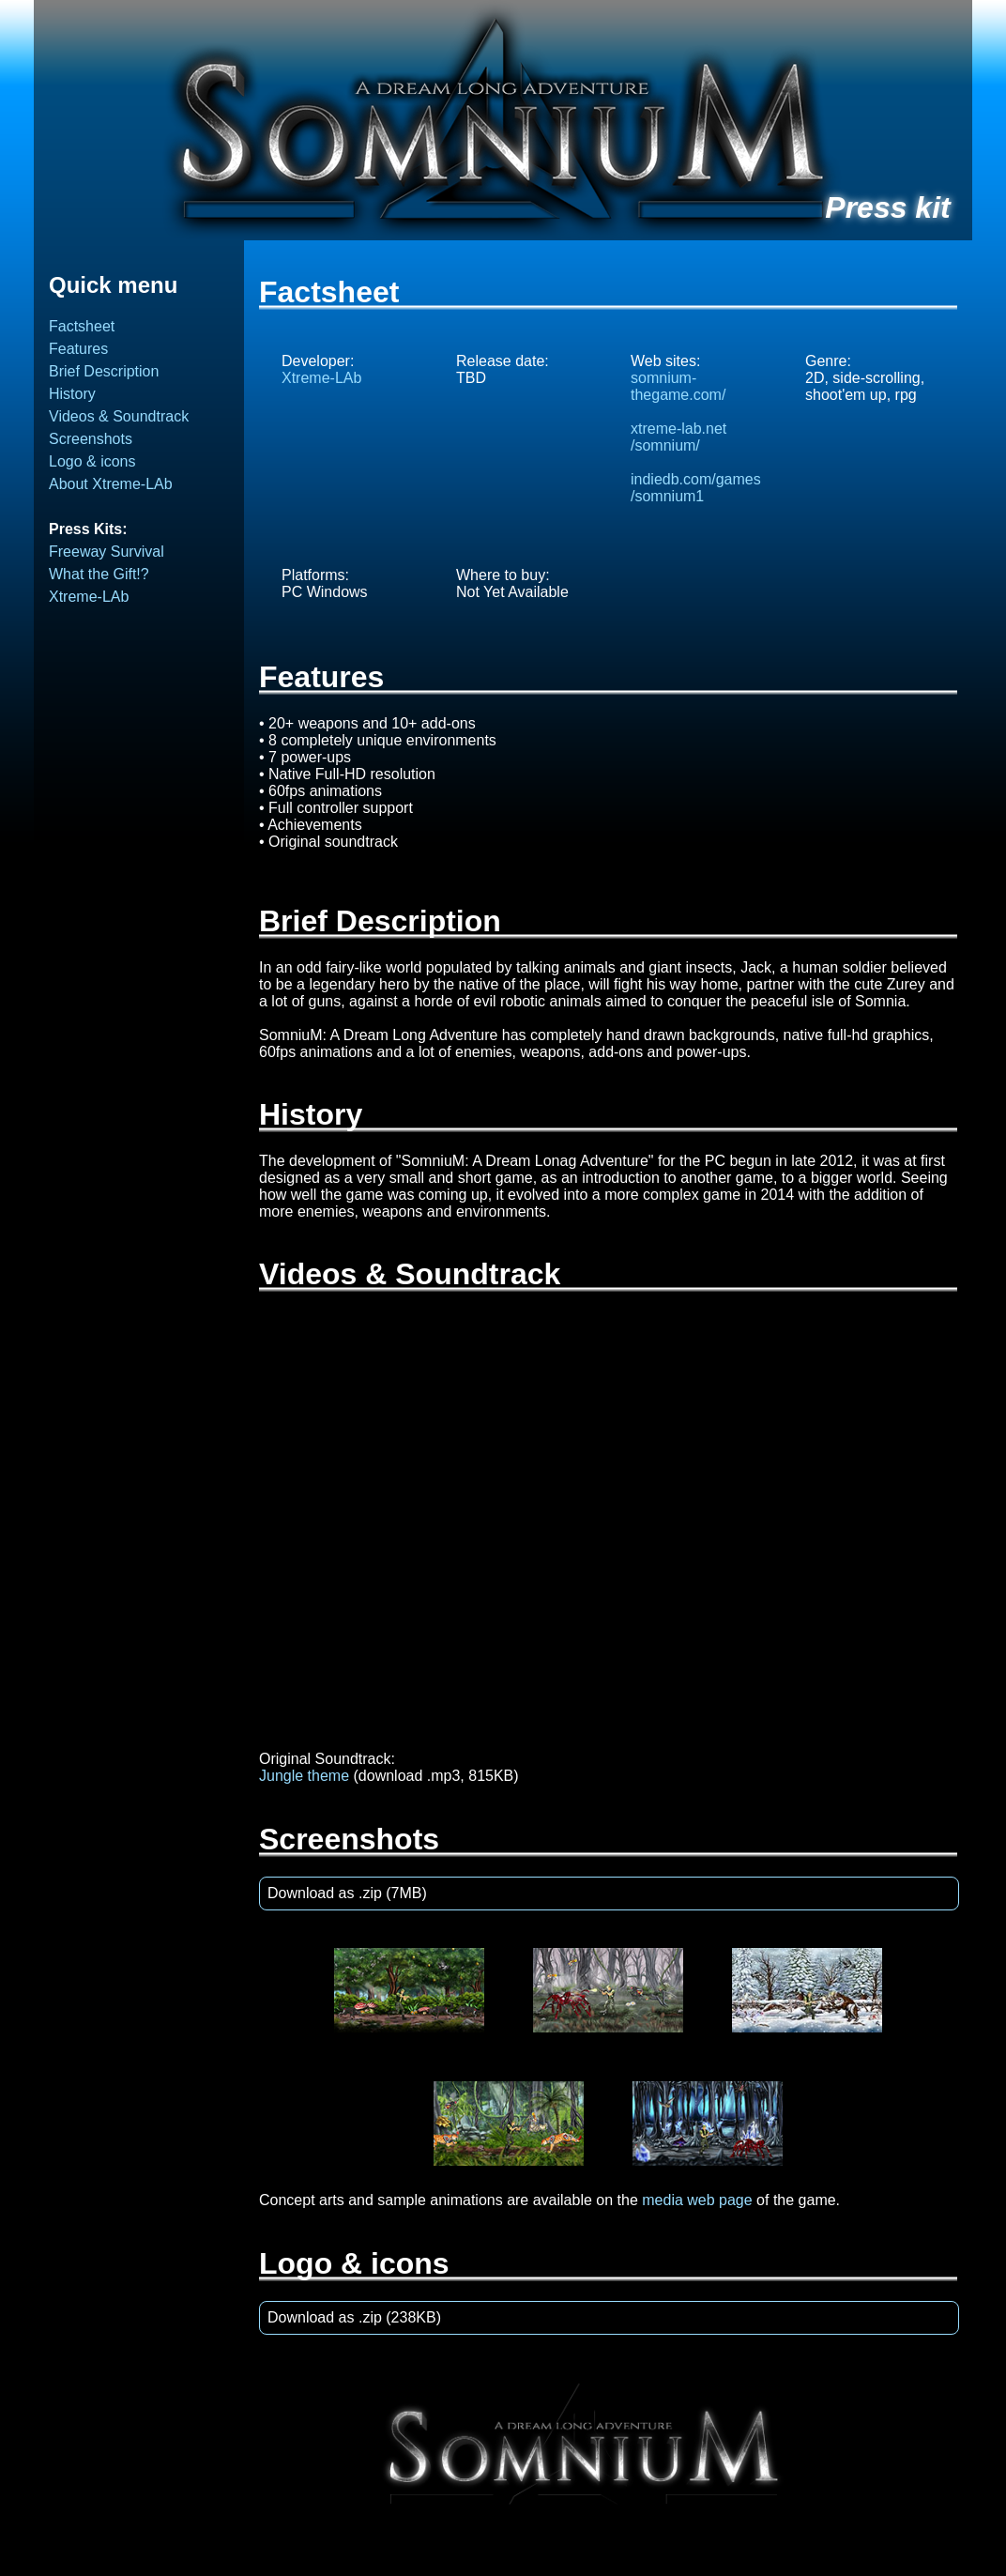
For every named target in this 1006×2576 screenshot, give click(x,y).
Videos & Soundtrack (119, 416)
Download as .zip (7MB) (347, 1893)
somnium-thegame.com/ (678, 386)
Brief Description (104, 371)
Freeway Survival (106, 552)
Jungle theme (304, 1776)
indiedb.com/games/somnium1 (696, 487)
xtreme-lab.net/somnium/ (678, 437)
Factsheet (81, 326)
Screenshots (90, 439)
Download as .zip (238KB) (354, 2317)
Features (78, 349)
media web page (697, 2200)
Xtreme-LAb (89, 597)
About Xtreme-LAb (111, 484)
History (72, 394)
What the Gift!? (99, 574)
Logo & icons (92, 461)
